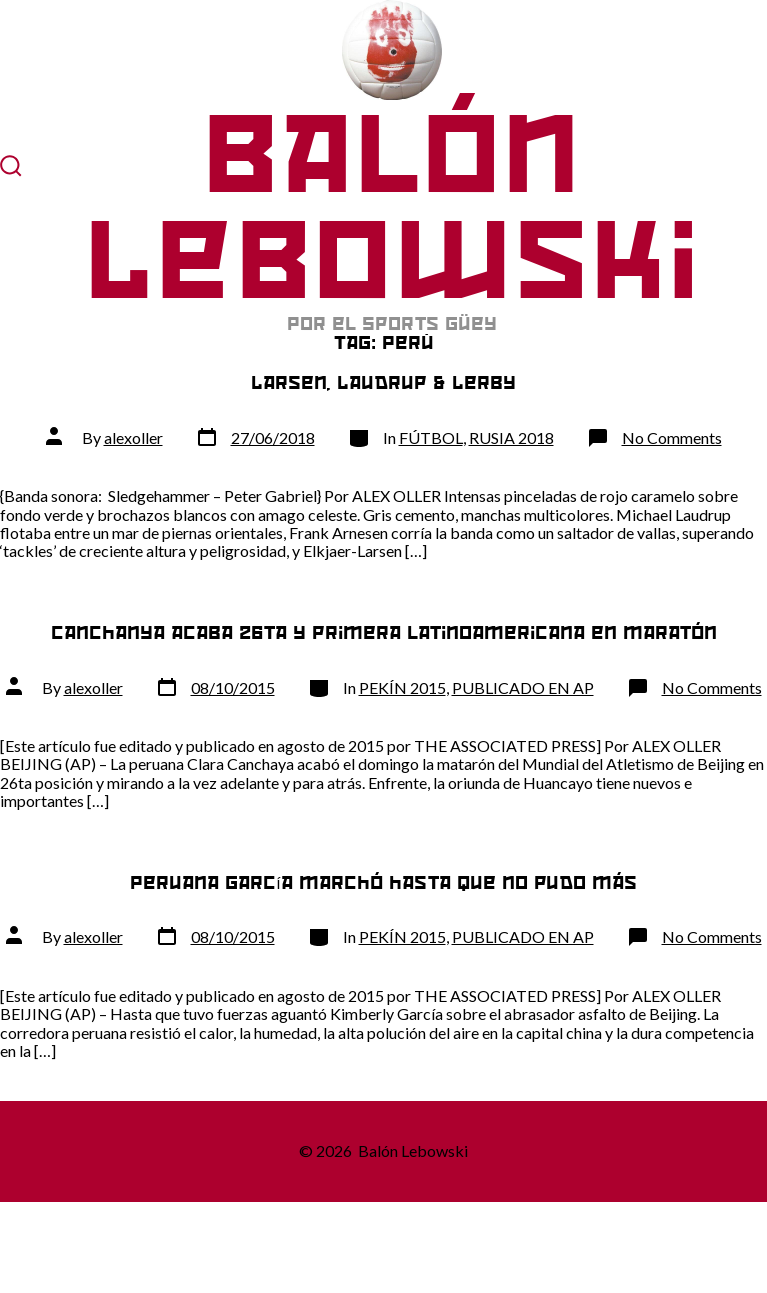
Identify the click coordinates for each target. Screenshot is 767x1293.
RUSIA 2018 (511, 437)
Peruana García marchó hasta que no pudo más (383, 882)
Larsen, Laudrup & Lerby (383, 382)
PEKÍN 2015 (402, 687)
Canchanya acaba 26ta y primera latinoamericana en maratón (384, 632)
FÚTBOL (431, 437)
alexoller (133, 437)
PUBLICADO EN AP (523, 687)
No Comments (672, 437)
